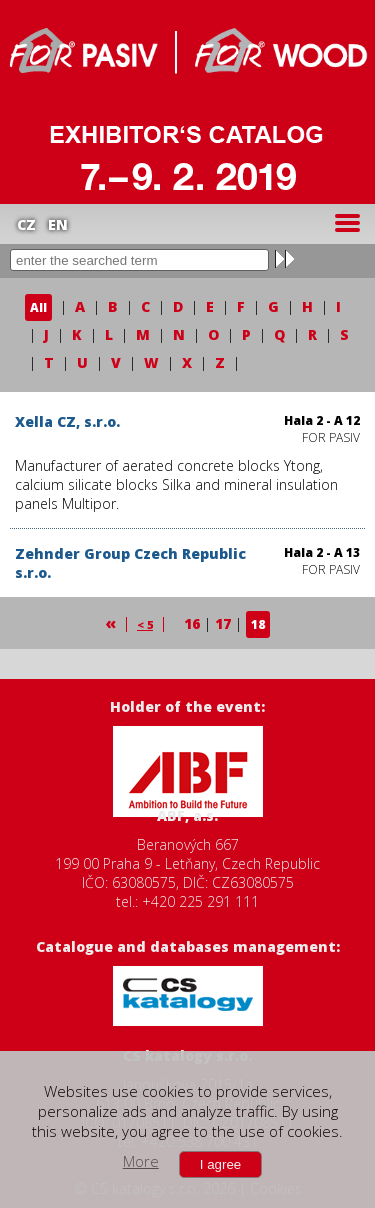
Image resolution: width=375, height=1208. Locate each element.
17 (223, 623)
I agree (221, 1164)
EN (58, 224)
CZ (26, 224)
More (141, 1161)
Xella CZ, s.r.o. (67, 421)
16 (192, 623)
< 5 (145, 624)
